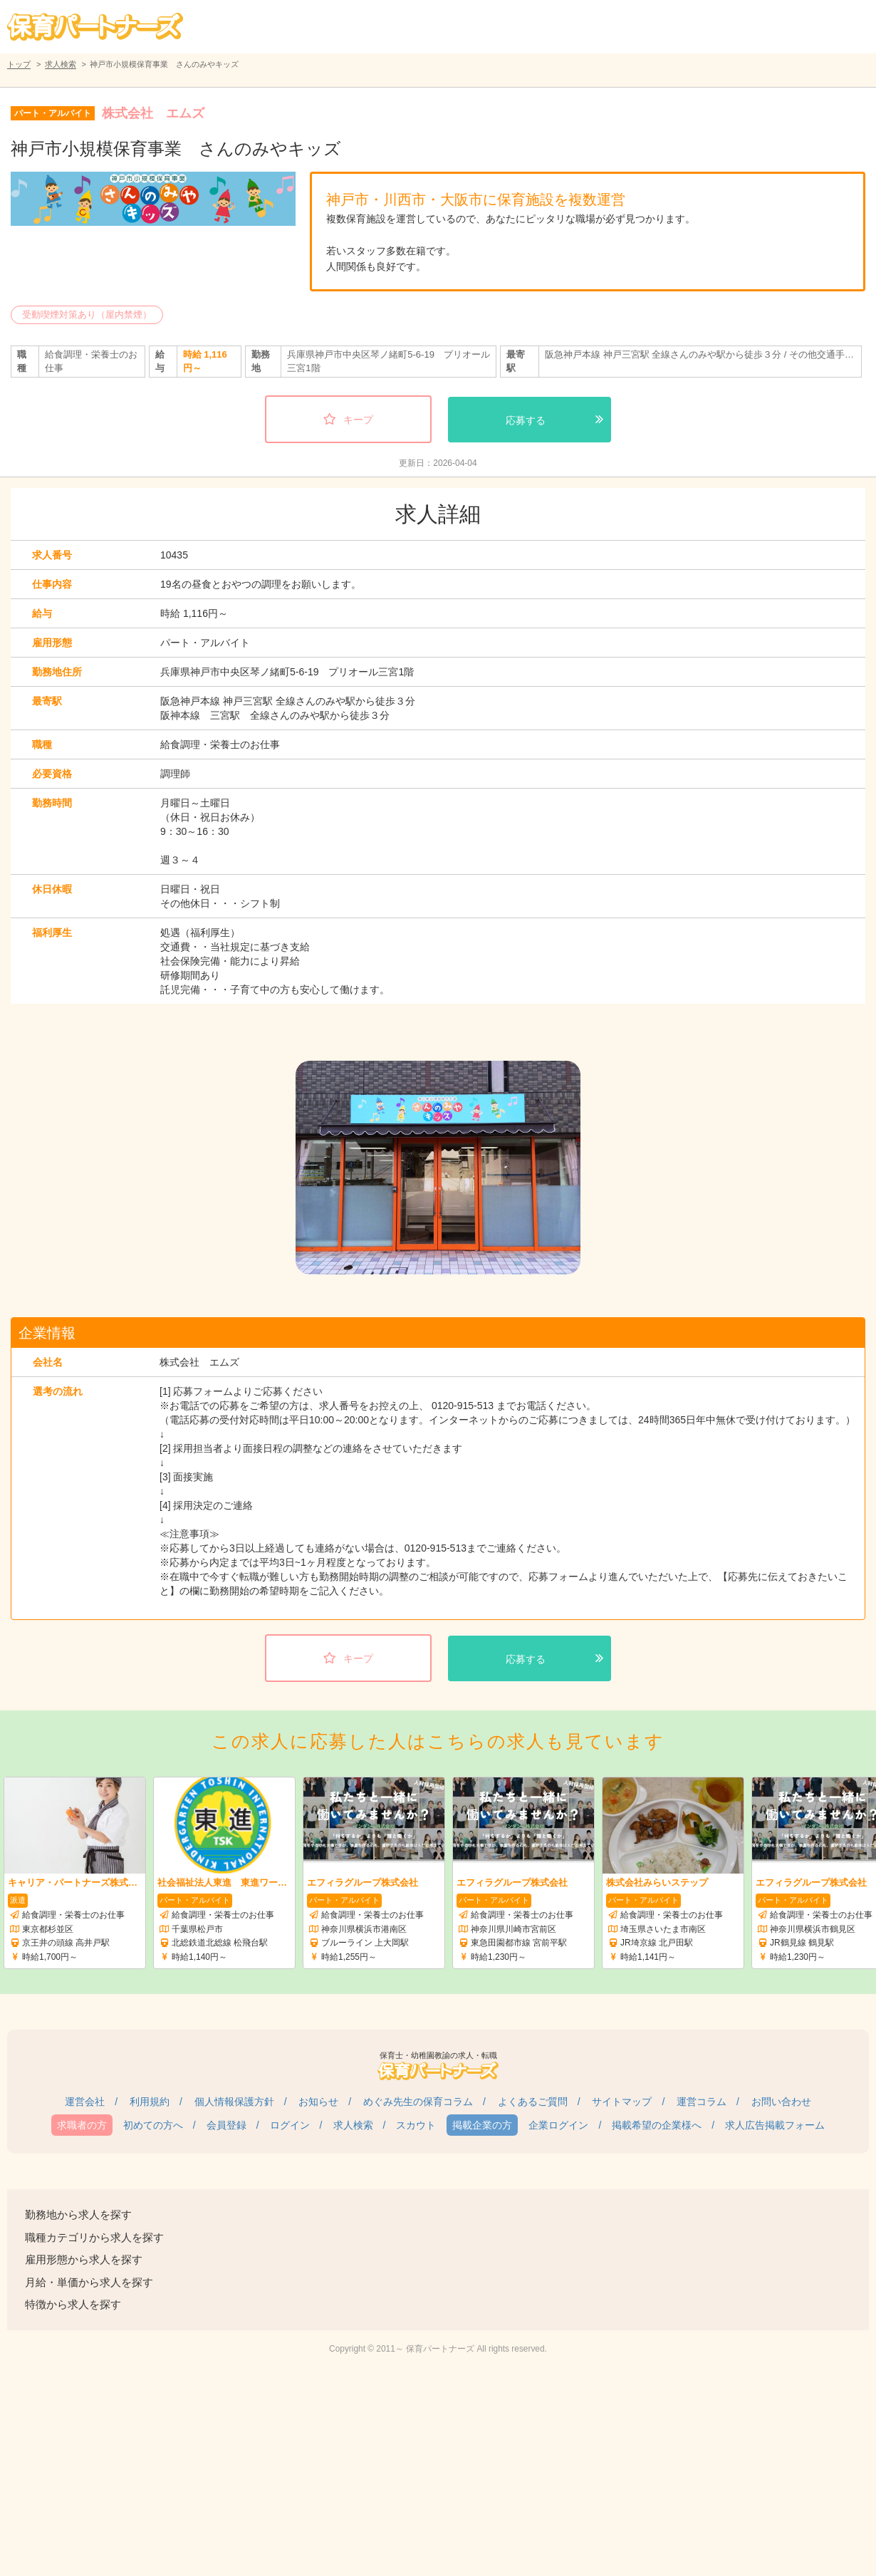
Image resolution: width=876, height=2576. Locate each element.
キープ (358, 419)
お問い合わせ (781, 2101)
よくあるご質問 (533, 2101)
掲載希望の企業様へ (657, 2125)
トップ (19, 64)
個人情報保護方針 (234, 2101)
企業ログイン (558, 2125)
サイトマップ (622, 2101)
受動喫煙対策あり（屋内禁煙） (87, 314)
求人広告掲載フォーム (775, 2125)
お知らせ (318, 2101)
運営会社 (85, 2101)
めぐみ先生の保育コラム (418, 2101)
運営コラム (701, 2101)
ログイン (290, 2125)
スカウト (416, 2125)
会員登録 (226, 2125)
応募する (526, 420)
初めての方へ (153, 2125)
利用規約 (150, 2101)
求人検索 (60, 64)
